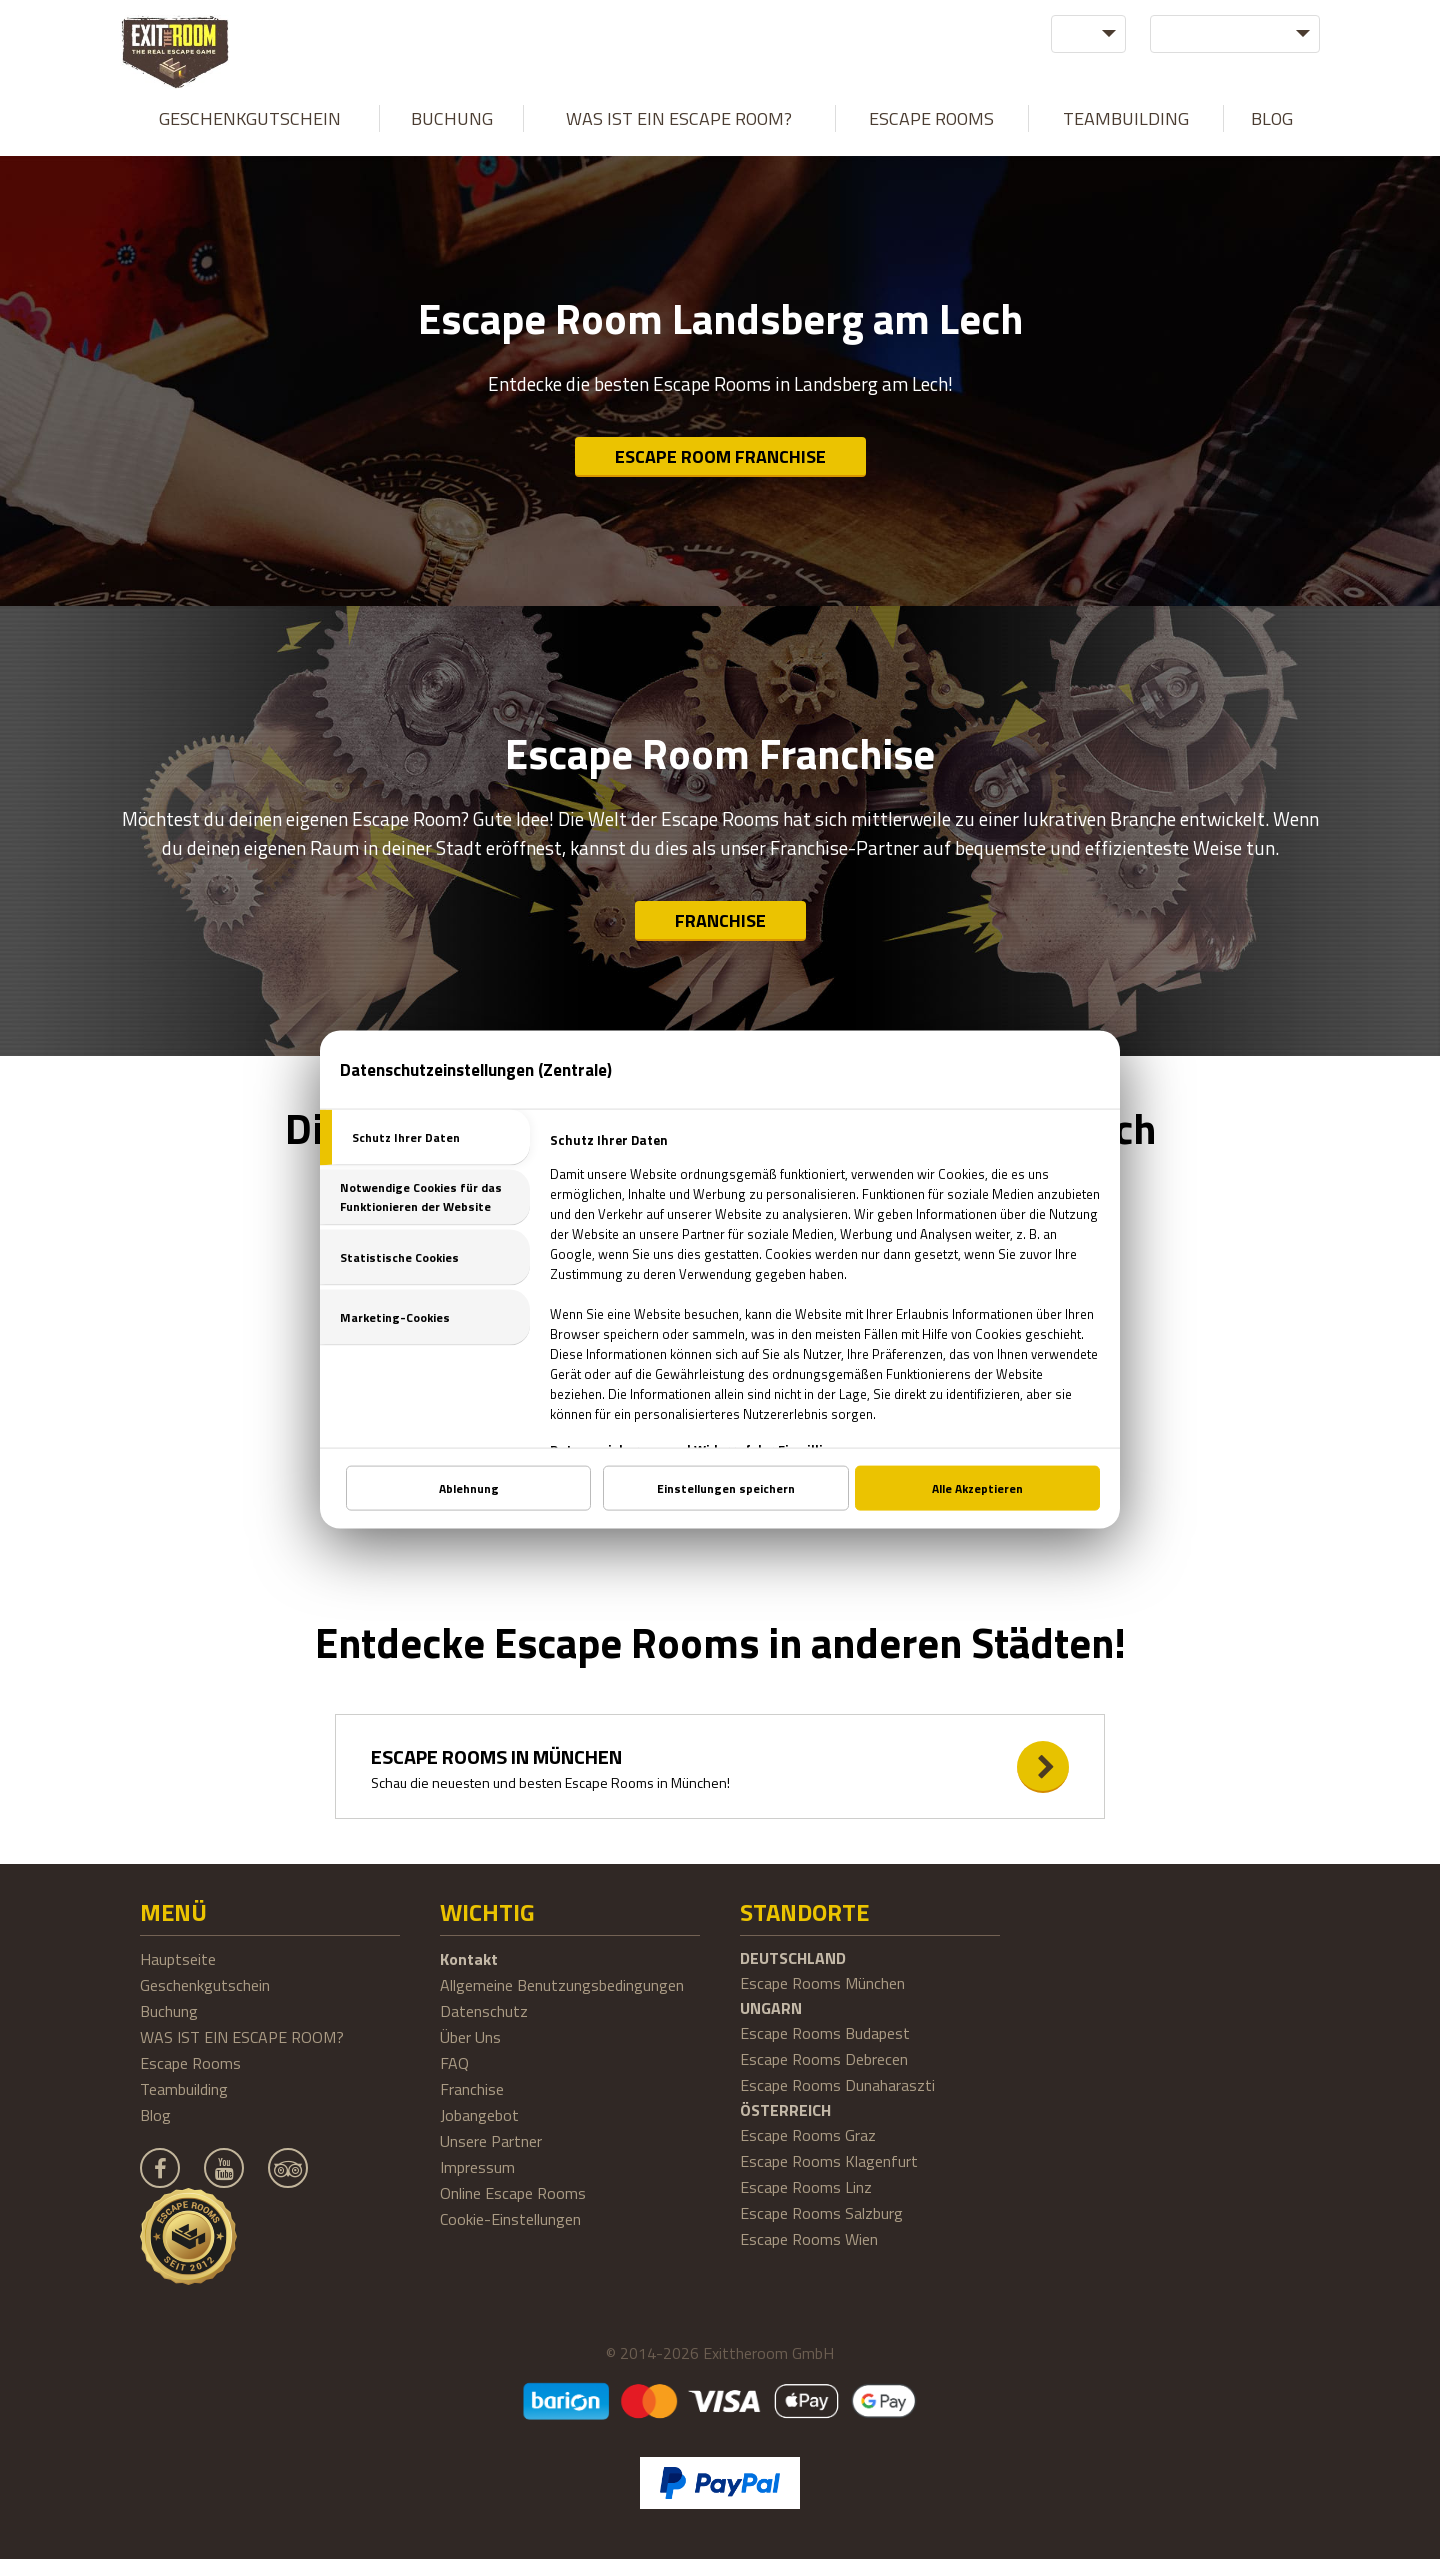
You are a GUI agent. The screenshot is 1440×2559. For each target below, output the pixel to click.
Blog (1272, 118)
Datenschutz (484, 2011)
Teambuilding (1126, 118)
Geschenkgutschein (250, 118)
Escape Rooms (931, 118)
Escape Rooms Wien (809, 2239)
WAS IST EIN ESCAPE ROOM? (679, 118)
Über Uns (470, 2037)
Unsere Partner (491, 2141)
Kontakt (469, 1959)
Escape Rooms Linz (806, 2187)
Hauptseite (178, 1959)
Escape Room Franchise (720, 456)
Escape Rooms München (822, 1983)
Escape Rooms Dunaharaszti (837, 2085)
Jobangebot (479, 2115)
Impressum (477, 2167)
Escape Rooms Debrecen (824, 2059)
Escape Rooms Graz (808, 2135)
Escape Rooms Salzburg (821, 2213)
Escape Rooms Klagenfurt (829, 2161)
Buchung (452, 118)
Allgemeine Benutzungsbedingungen (562, 1985)
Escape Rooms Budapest (825, 2033)
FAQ (454, 2063)
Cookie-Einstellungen (510, 2219)
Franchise (720, 920)
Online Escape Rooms (513, 2193)
